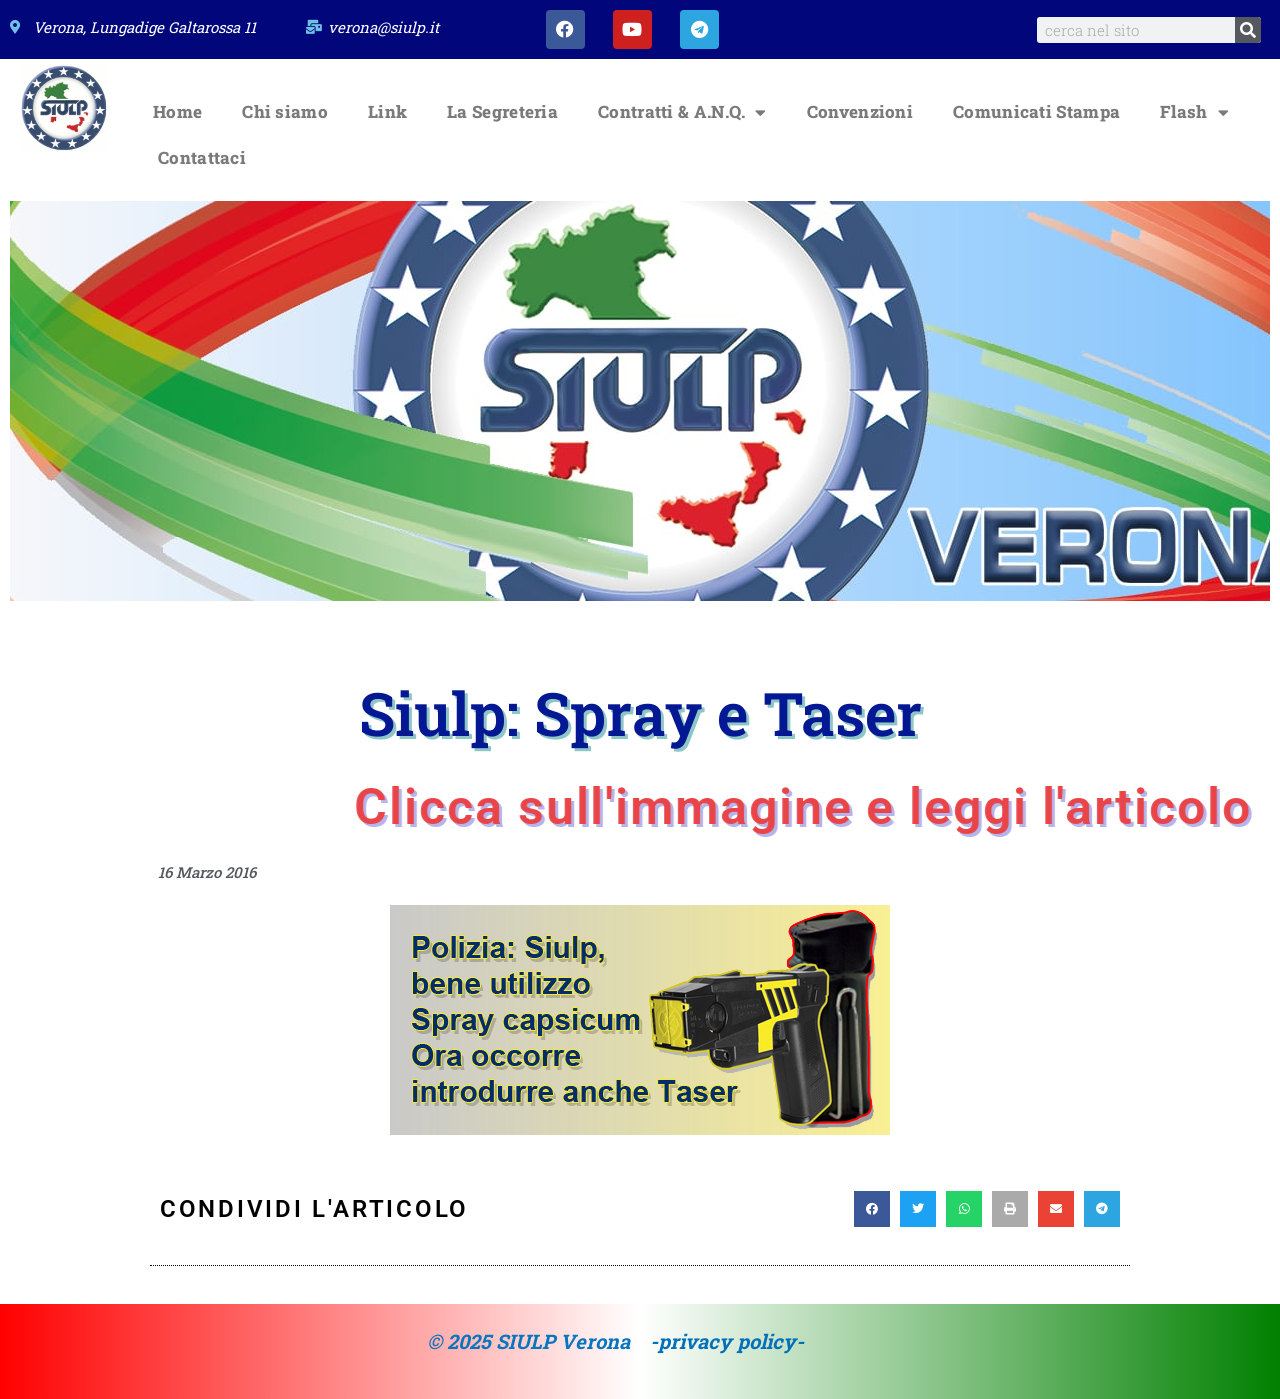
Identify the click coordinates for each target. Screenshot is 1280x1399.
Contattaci (202, 158)
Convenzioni (860, 112)
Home (177, 112)
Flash (1194, 112)
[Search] (1248, 30)
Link (387, 112)
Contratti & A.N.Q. (682, 112)
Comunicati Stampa (1036, 112)
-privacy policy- (727, 1342)
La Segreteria (502, 112)
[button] (872, 1210)
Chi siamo (285, 112)
